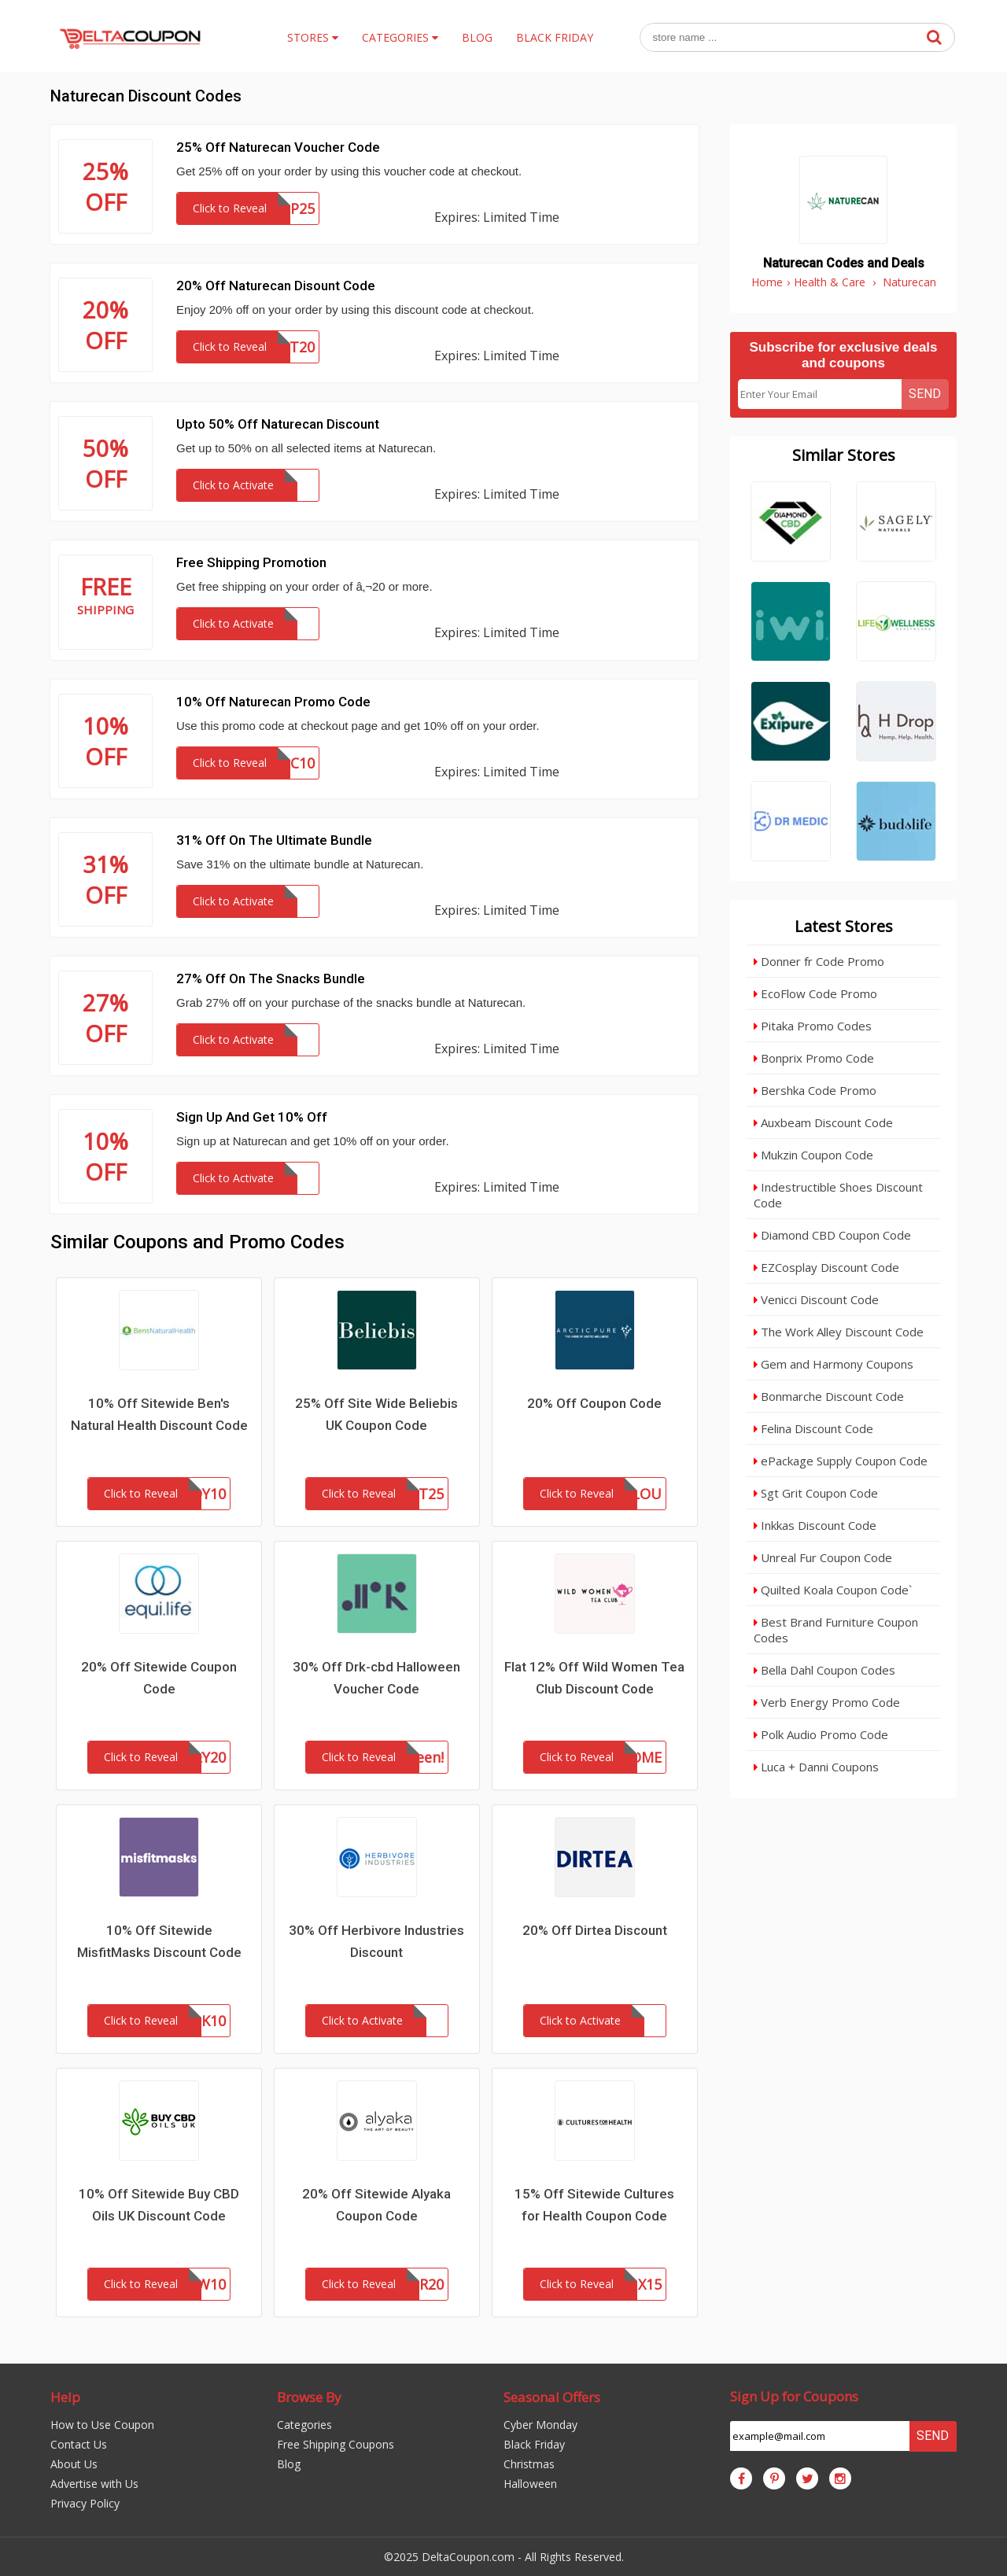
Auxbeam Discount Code (823, 1122)
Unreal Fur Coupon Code (823, 1557)
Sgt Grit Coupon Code (816, 1493)
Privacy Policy (85, 2503)
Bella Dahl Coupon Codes (824, 1670)
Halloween (530, 2483)
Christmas (529, 2463)
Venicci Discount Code (816, 1299)
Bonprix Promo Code (814, 1058)
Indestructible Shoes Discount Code (838, 1195)
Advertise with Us (94, 2483)
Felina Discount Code (813, 1428)
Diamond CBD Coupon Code (832, 1235)
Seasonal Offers (552, 2397)
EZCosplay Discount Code (826, 1267)
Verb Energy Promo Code (827, 1702)
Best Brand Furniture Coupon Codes (836, 1629)
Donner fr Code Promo (819, 961)
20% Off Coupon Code (594, 1403)
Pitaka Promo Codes (813, 1026)
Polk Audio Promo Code (821, 1734)
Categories (304, 2424)
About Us (74, 2463)
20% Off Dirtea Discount (594, 1930)
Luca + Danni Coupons (816, 1766)
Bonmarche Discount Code (829, 1396)
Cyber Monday (540, 2424)
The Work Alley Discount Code (839, 1332)
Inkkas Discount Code (815, 1525)
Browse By (309, 2397)
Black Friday (534, 2444)
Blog (289, 2463)
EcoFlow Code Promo (815, 993)
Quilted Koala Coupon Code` (833, 1590)
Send (925, 393)
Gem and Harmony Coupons (833, 1364)
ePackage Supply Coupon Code (841, 1461)
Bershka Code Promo (815, 1090)
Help (65, 2397)
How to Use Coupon (102, 2424)
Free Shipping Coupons (335, 2444)
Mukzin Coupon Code (813, 1155)
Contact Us (78, 2444)
